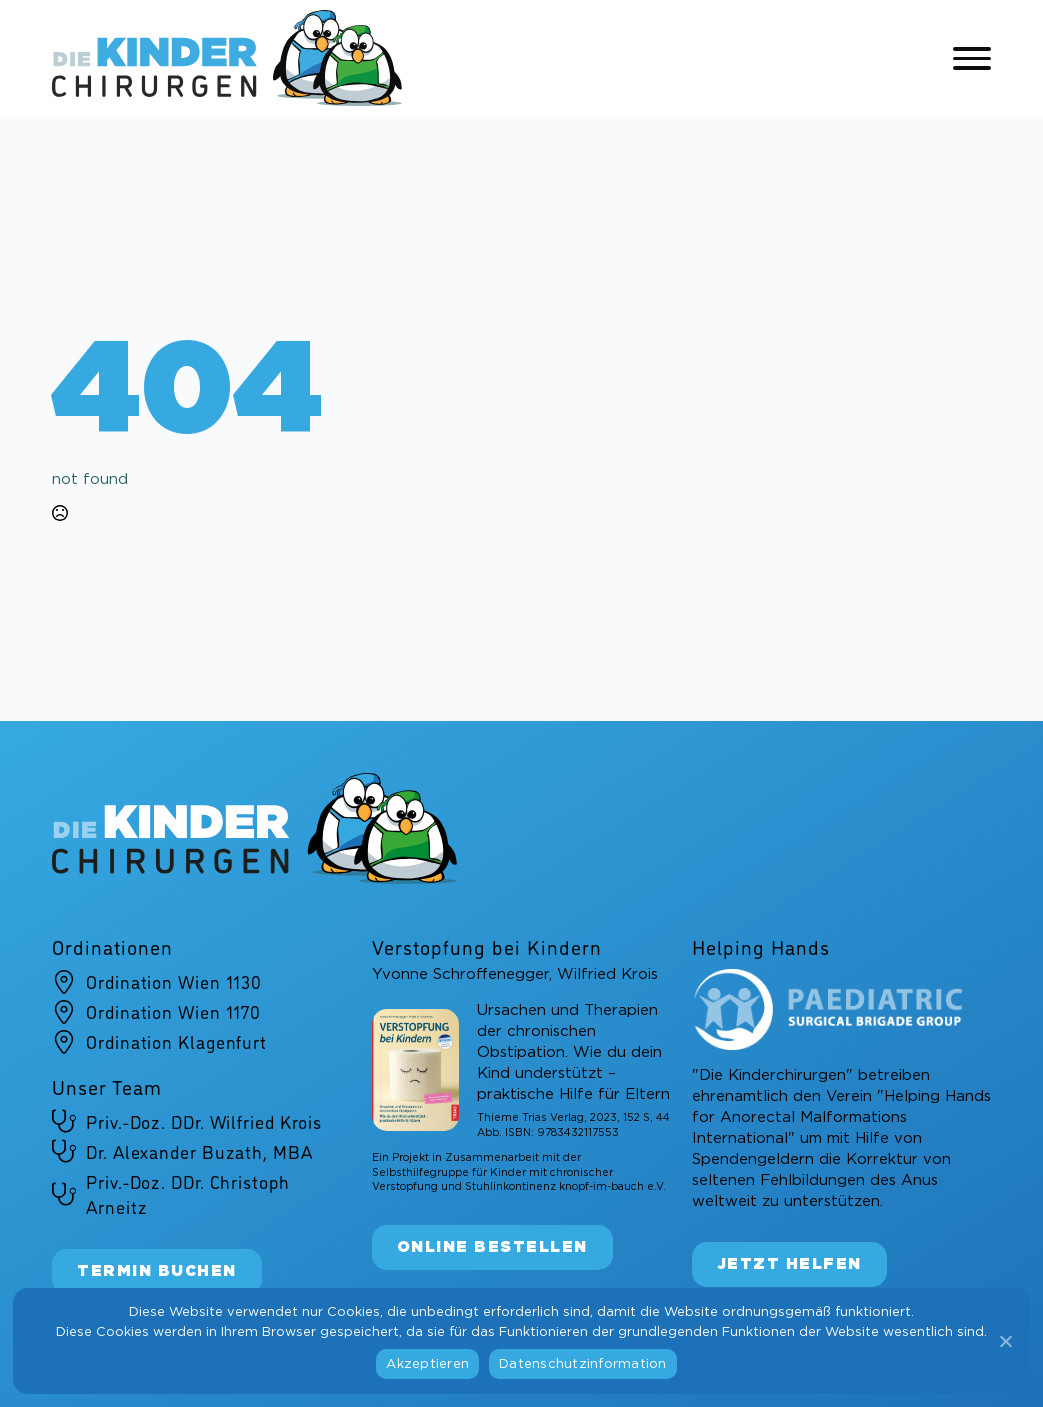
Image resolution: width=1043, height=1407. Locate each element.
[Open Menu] (972, 59)
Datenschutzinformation (583, 1364)
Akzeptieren (427, 1364)
